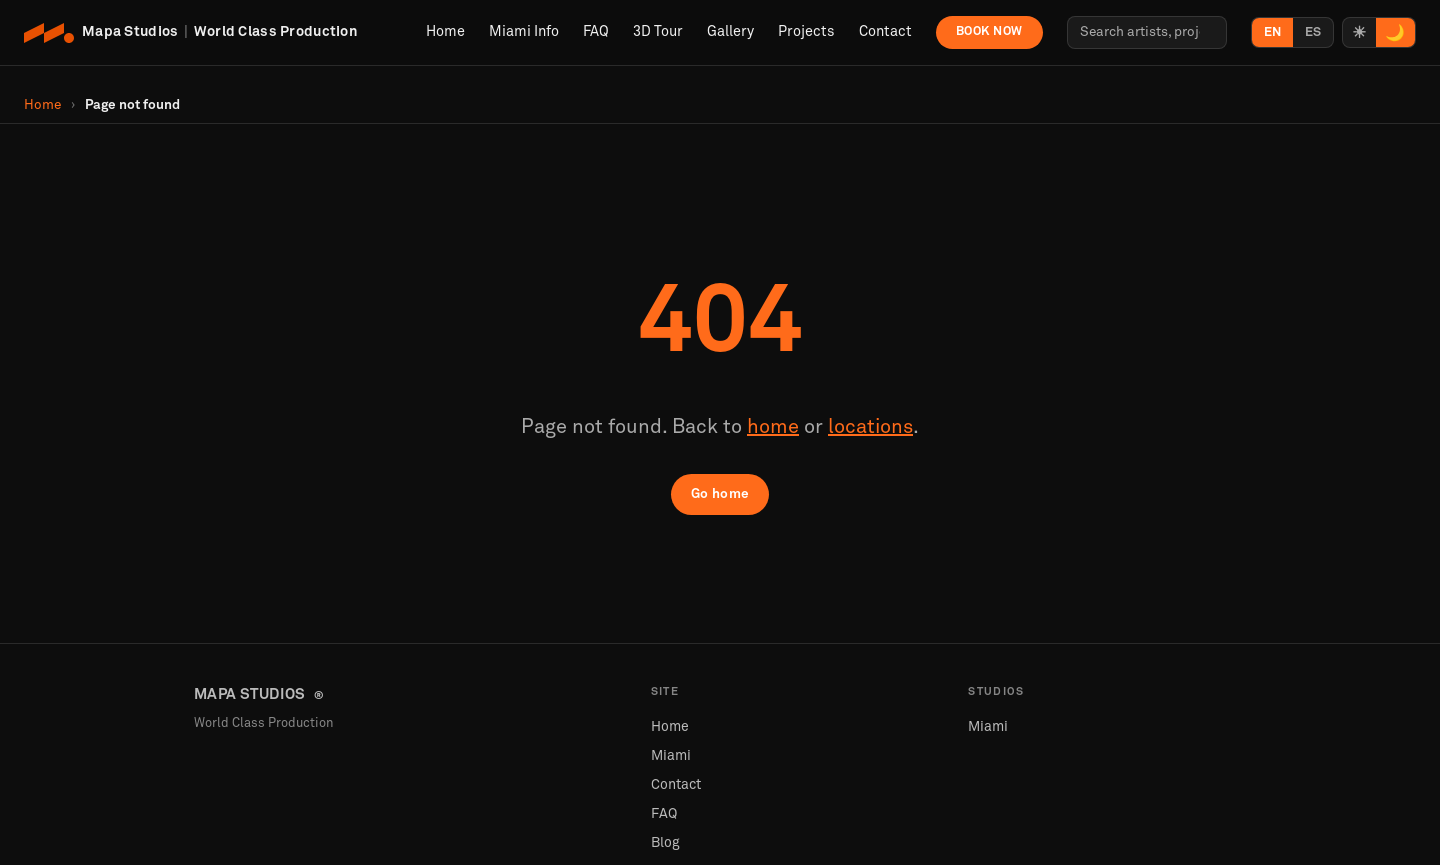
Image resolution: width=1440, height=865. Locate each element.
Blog (665, 843)
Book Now (989, 31)
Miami (671, 756)
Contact (885, 32)
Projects (806, 32)
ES (1313, 32)
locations (870, 427)
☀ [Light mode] (1359, 33)
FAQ (596, 32)
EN (1272, 32)
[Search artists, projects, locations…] (1147, 32)
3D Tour (658, 32)
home (773, 427)
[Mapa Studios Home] (191, 33)
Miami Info (524, 32)
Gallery (730, 32)
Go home (720, 494)
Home (445, 32)
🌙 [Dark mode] (1395, 33)
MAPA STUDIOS (259, 695)
